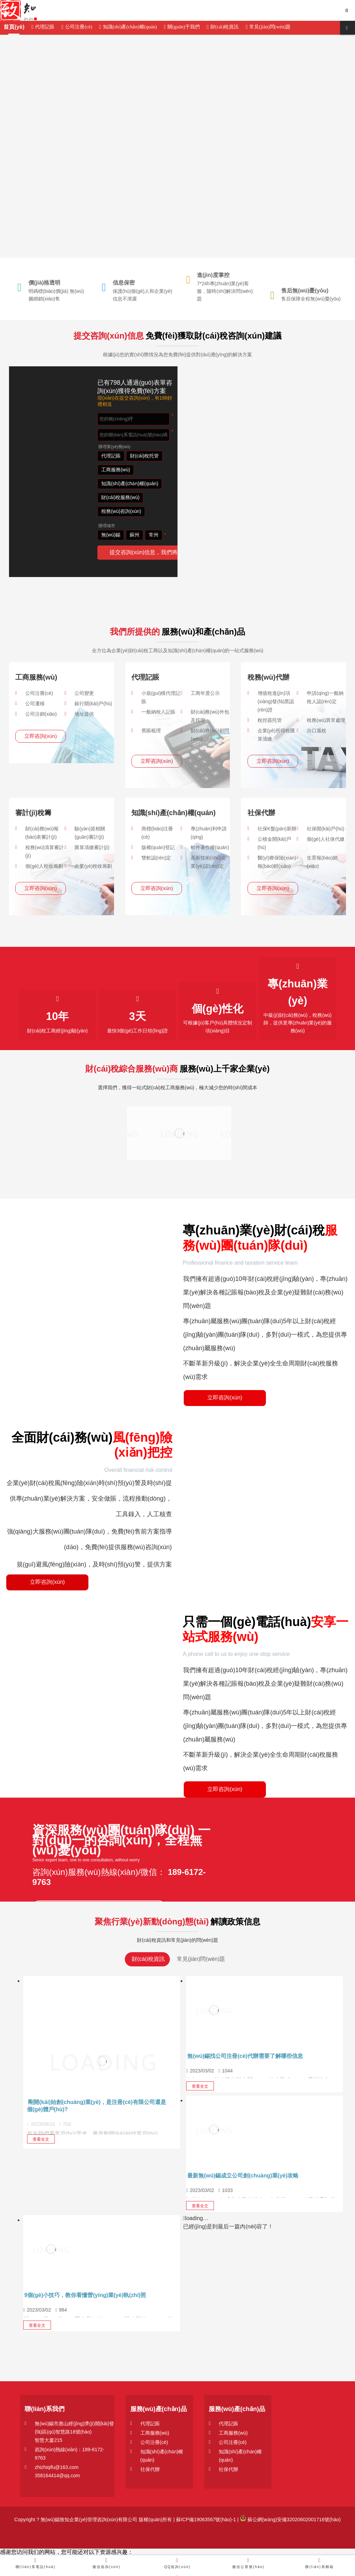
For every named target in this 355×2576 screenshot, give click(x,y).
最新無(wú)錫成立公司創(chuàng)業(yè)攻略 (242, 2175)
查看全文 (41, 2139)
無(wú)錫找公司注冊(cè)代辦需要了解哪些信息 (245, 2056)
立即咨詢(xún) (40, 736)
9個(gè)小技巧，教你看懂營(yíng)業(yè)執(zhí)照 (85, 2295)
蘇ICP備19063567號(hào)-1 (205, 2519)
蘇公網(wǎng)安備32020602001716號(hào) (290, 2519)
